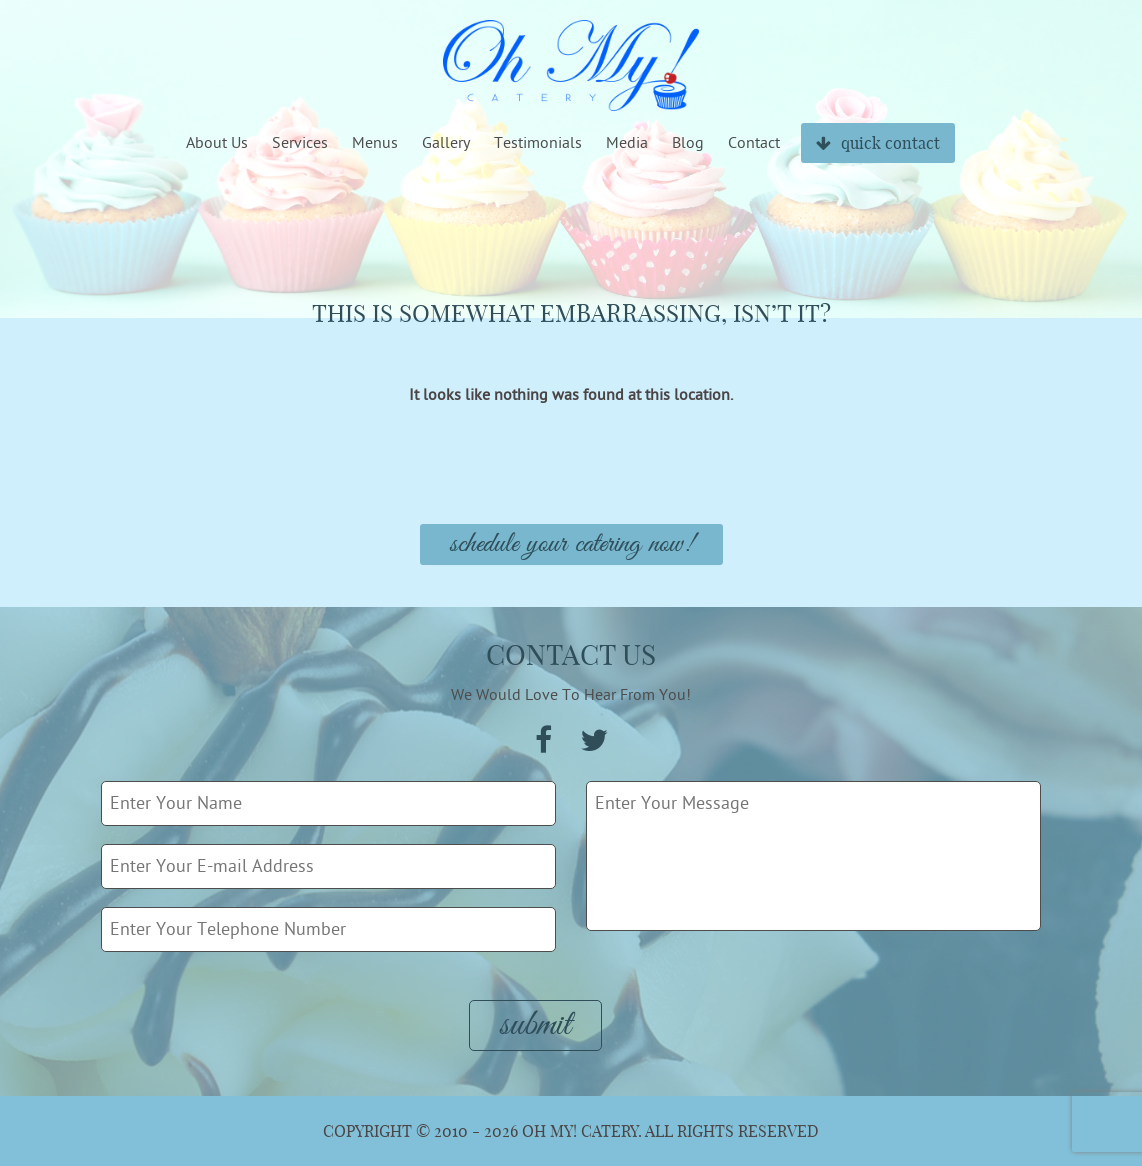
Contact (754, 143)
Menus (375, 143)
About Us (217, 143)
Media (627, 143)
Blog (688, 143)
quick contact (878, 143)
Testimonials (538, 143)
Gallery (446, 143)
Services (300, 143)
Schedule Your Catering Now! (571, 544)
